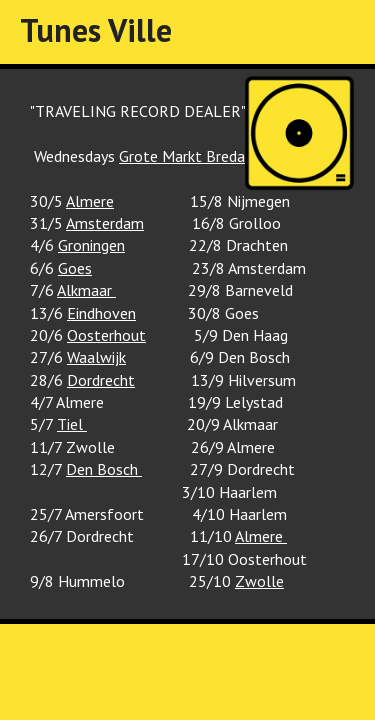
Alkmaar (86, 290)
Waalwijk (96, 357)
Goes (75, 268)
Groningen (91, 245)
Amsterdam (105, 223)
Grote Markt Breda (182, 156)
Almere (90, 201)
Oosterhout (106, 335)
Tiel (72, 424)
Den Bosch (104, 469)
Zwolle (259, 581)
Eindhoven (101, 313)
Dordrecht (101, 380)
